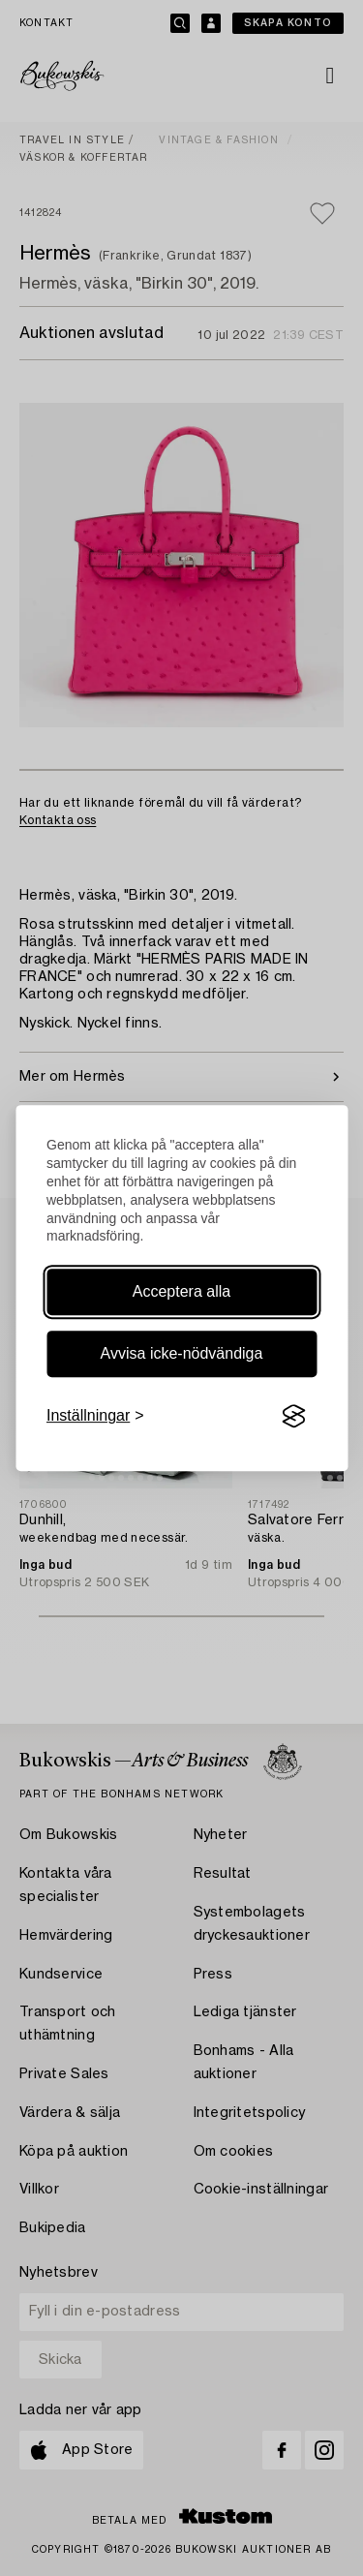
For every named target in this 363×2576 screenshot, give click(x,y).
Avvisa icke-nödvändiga (182, 1353)
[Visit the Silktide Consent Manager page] (293, 1417)
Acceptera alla (181, 1291)
